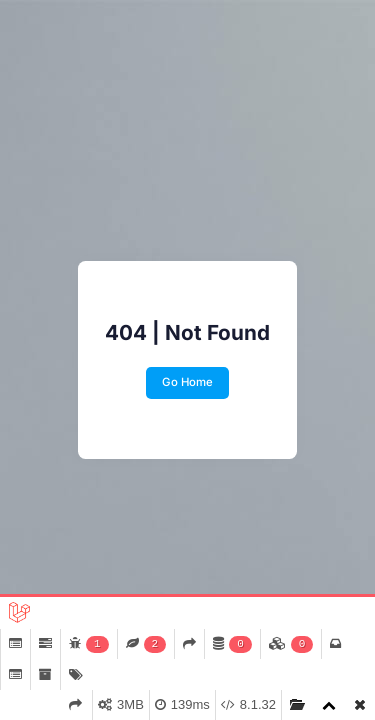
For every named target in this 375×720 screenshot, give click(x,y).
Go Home (187, 382)
